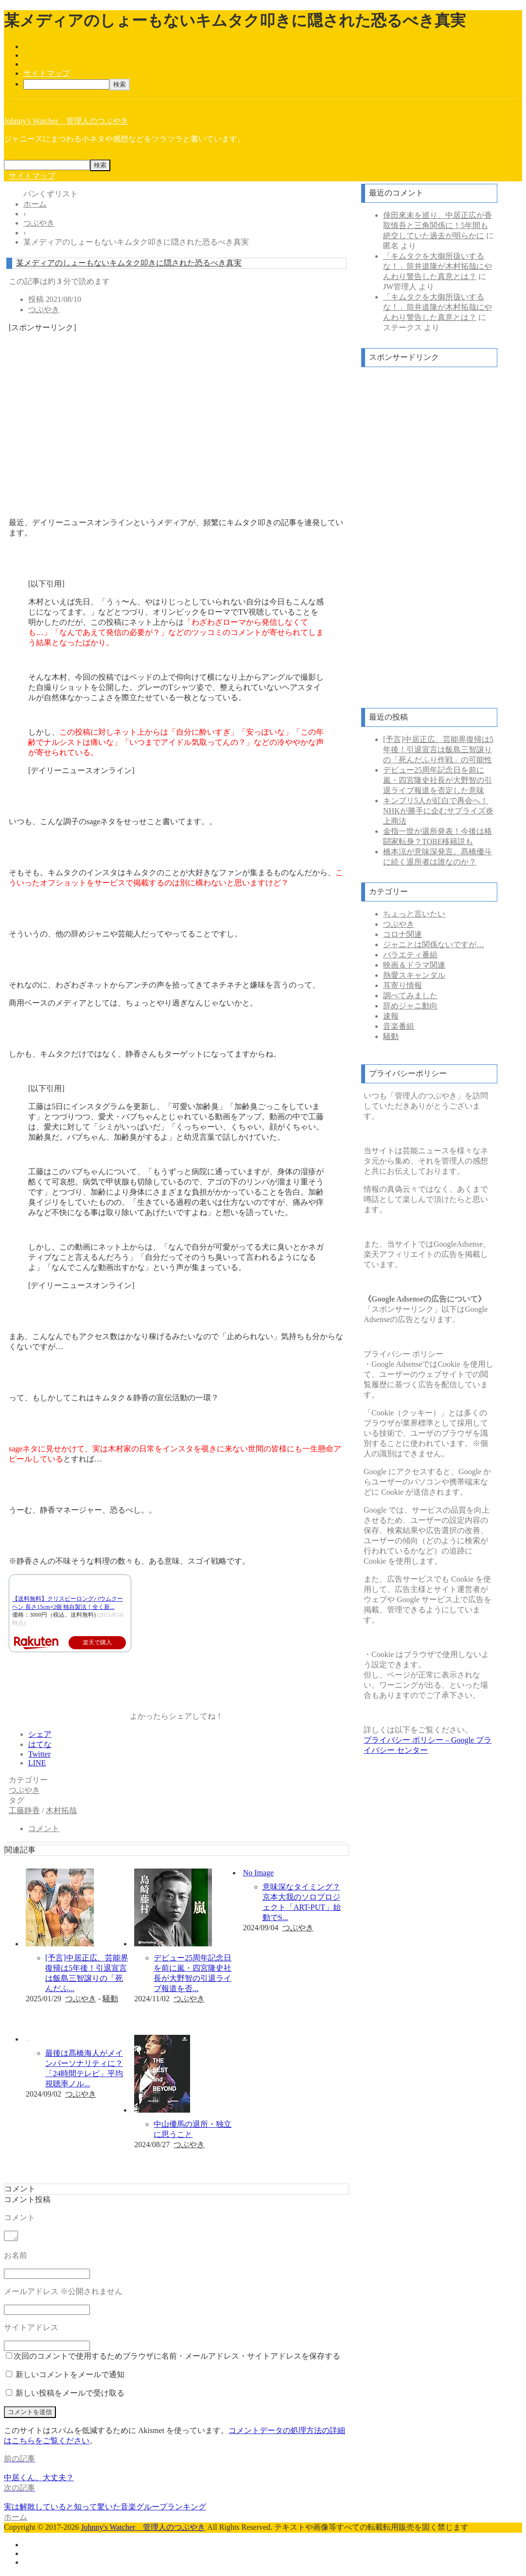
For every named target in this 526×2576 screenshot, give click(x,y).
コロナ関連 (402, 934)
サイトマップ (46, 73)
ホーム (15, 2518)
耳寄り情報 (402, 985)
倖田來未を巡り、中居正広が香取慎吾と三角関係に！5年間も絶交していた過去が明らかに (437, 225)
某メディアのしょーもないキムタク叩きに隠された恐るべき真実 (129, 263)
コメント (43, 1828)
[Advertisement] (176, 409)
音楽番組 (398, 1026)
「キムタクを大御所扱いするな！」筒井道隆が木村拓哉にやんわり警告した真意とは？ (437, 266)
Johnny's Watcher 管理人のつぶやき (66, 121)
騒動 (110, 1998)
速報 (391, 1016)
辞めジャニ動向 (410, 1006)
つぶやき (43, 309)
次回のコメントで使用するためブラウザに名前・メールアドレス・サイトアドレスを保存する (177, 2357)
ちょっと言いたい (414, 914)
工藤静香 (24, 1810)
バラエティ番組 (410, 955)
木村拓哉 (61, 1810)
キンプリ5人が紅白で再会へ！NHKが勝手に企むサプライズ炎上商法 (438, 810)
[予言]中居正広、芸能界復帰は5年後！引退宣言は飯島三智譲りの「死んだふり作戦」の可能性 (438, 749)
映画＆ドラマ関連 (414, 965)
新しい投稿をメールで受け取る (70, 2394)
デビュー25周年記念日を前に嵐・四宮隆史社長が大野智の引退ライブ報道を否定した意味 (437, 780)
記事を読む (77, 2015)
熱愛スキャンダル (414, 975)
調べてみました (410, 995)
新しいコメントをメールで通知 (70, 2376)
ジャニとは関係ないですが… (433, 944)
